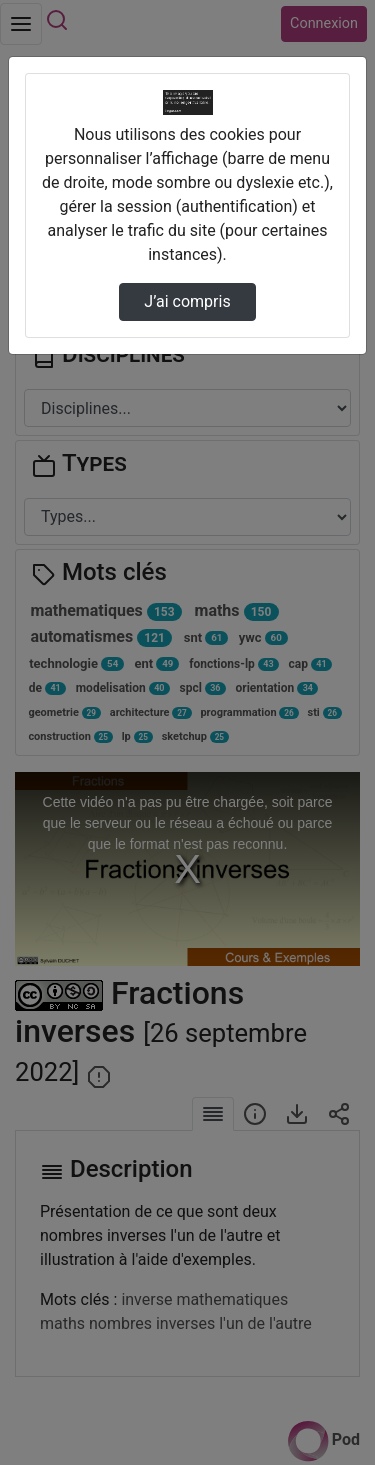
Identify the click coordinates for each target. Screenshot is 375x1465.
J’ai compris (187, 301)
